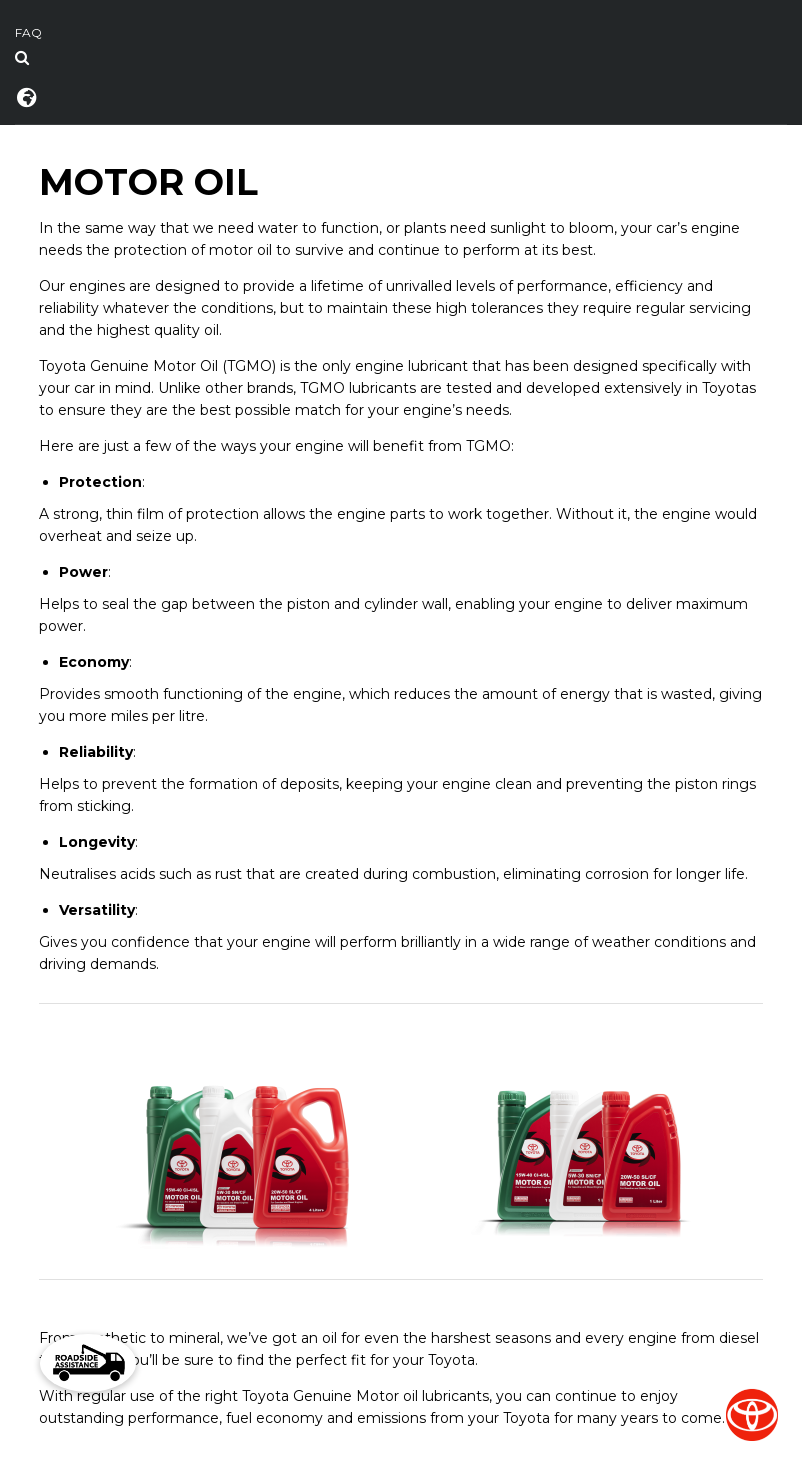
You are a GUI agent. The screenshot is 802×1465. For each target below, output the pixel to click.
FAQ (28, 32)
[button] (88, 1363)
